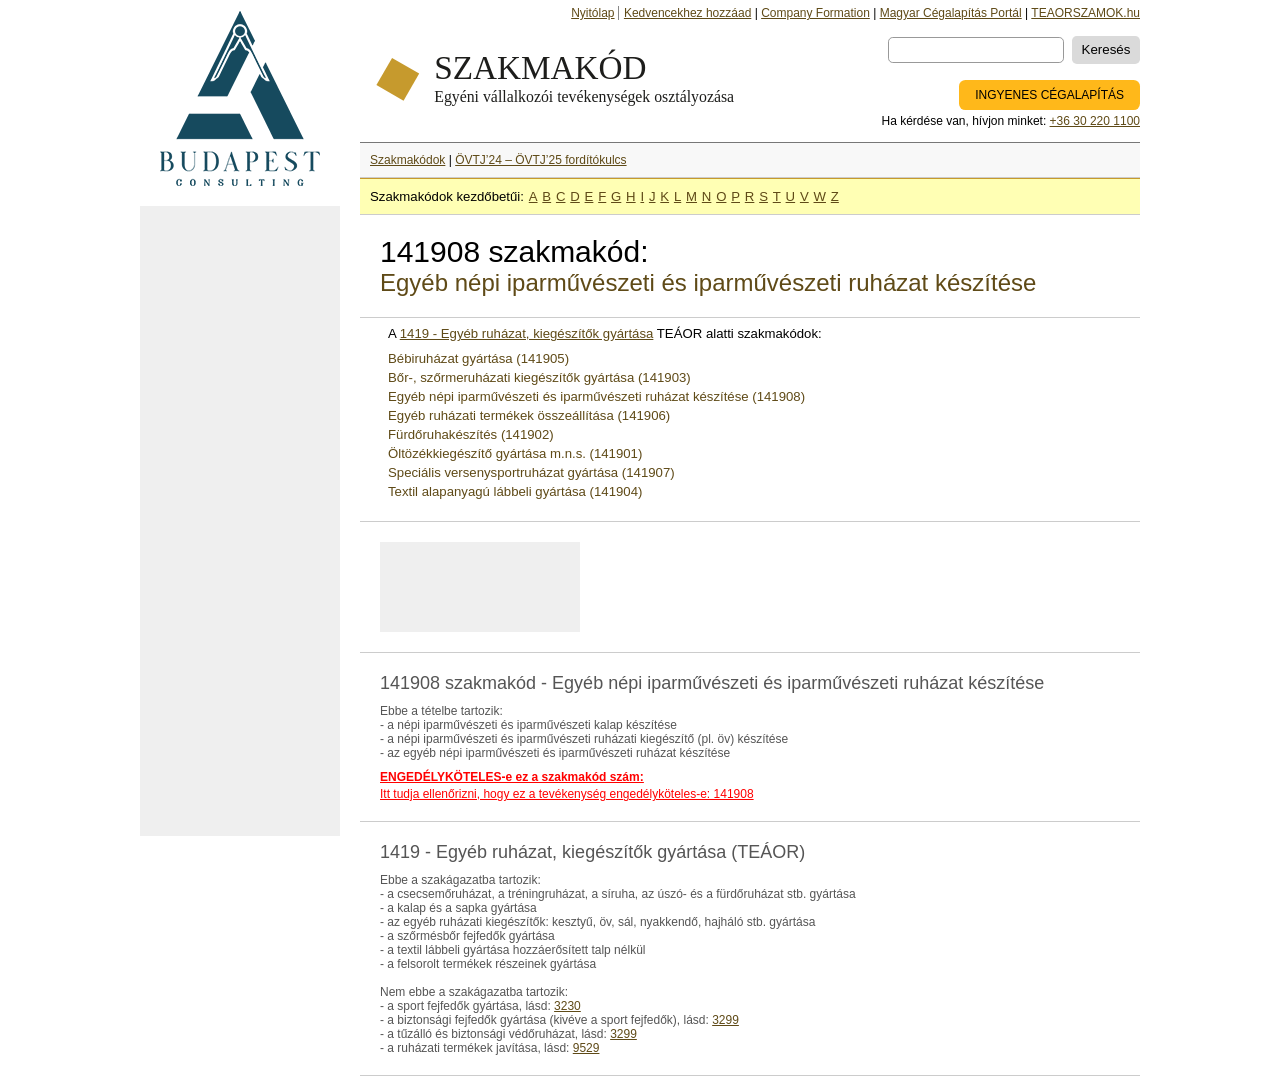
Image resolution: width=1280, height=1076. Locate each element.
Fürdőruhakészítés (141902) (471, 434)
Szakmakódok (407, 160)
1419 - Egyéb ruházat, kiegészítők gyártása (527, 333)
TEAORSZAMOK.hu (1085, 13)
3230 (567, 1006)
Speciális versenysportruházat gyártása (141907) (531, 472)
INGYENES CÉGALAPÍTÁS (1049, 95)
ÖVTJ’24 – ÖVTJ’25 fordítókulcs (540, 160)
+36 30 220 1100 (1095, 121)
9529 (586, 1048)
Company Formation (815, 13)
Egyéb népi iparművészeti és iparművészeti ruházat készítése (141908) (596, 396)
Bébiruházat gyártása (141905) (478, 358)
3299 (725, 1020)
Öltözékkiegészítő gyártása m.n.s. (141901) (515, 453)
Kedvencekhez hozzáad (687, 13)
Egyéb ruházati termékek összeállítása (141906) (529, 415)
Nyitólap (592, 13)
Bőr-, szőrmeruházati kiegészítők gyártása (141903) (539, 377)
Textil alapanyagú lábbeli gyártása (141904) (515, 491)
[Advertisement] (240, 521)
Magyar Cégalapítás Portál (951, 13)
